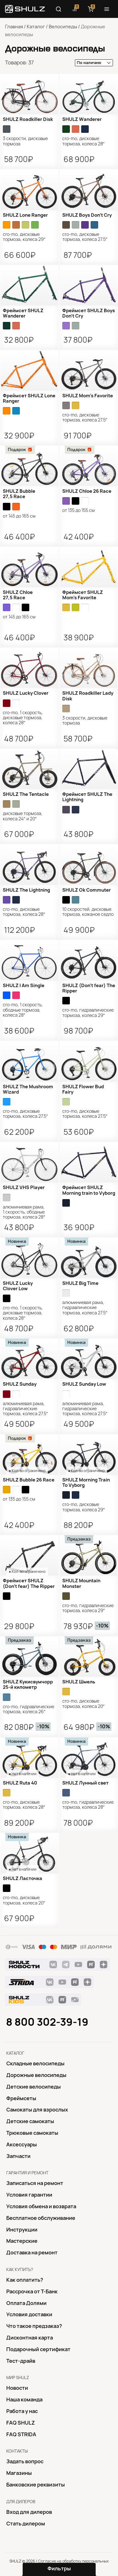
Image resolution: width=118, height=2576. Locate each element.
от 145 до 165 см (19, 516)
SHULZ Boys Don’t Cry (87, 215)
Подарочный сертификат (38, 2349)
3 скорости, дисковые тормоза (25, 141)
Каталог (36, 27)
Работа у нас (22, 2411)
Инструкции (21, 2229)
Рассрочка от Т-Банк (32, 2291)
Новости (17, 2387)
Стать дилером (25, 2523)
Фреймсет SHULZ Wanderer (23, 313)
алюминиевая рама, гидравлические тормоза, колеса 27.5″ (85, 1308)
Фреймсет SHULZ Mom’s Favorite (82, 595)
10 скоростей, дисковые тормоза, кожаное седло (88, 911)
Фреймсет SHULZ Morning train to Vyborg (88, 1190)
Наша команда (24, 2399)
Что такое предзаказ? (34, 2326)
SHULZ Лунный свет (85, 1783)
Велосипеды (63, 27)
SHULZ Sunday (20, 1384)
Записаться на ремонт (34, 2183)
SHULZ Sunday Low (84, 1384)
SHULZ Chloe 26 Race (86, 491)
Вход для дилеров (29, 2511)
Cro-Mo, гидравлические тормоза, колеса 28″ (88, 1804)
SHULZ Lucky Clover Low (18, 1286)
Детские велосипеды (33, 2086)
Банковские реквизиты (35, 2484)
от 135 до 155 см (78, 510)
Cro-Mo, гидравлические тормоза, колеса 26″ (28, 1709)
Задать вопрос (24, 2461)
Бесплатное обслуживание (40, 2218)
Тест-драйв (20, 2360)
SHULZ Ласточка (22, 1878)
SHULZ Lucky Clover (25, 693)
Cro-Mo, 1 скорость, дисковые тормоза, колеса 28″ (23, 718)
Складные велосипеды (35, 2063)
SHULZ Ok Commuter (86, 890)
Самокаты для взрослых (37, 2109)
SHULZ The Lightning (26, 890)
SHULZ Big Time (80, 1283)
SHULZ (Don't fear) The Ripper (88, 988)
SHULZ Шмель (78, 1682)
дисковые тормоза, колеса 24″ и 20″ (22, 816)
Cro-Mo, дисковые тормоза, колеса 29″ (24, 236)
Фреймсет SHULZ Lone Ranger (29, 398)
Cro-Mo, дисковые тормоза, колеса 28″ (83, 141)
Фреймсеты (21, 2098)
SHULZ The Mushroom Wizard (28, 1089)
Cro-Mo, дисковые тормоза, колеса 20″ (83, 1703)
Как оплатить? (24, 2279)
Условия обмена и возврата (41, 2206)
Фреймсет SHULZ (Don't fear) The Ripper (29, 1583)
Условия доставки (29, 2314)
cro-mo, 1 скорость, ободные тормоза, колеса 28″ (23, 1010)
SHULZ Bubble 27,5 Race (19, 494)
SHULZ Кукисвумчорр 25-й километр (28, 1684)
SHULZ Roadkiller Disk (28, 119)
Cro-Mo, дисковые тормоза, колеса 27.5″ (85, 236)
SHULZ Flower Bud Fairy (83, 1089)
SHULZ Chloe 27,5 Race (18, 595)
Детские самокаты (30, 2121)
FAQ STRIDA (21, 2434)
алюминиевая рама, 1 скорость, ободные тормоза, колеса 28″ (24, 1212)
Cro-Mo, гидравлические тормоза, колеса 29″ (88, 1012)
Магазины (19, 2473)
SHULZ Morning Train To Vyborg (86, 1482)
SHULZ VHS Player (24, 1187)
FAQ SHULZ (20, 2422)
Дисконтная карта (29, 2337)
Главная (14, 27)
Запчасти (18, 2156)
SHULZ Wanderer (82, 119)
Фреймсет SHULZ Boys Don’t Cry (88, 313)
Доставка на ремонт (32, 2252)
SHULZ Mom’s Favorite (87, 396)
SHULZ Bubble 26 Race (28, 1480)
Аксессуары (21, 2144)
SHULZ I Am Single (23, 985)
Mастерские (21, 2240)
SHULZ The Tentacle (26, 794)
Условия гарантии (29, 2194)
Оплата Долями (26, 2303)
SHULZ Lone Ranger (25, 215)
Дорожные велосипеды (36, 2075)
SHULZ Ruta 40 (20, 1783)
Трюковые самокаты (32, 2132)
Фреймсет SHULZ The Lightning (87, 797)
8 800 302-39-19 (47, 2022)
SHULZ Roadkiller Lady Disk (87, 696)
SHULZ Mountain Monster (81, 1583)
